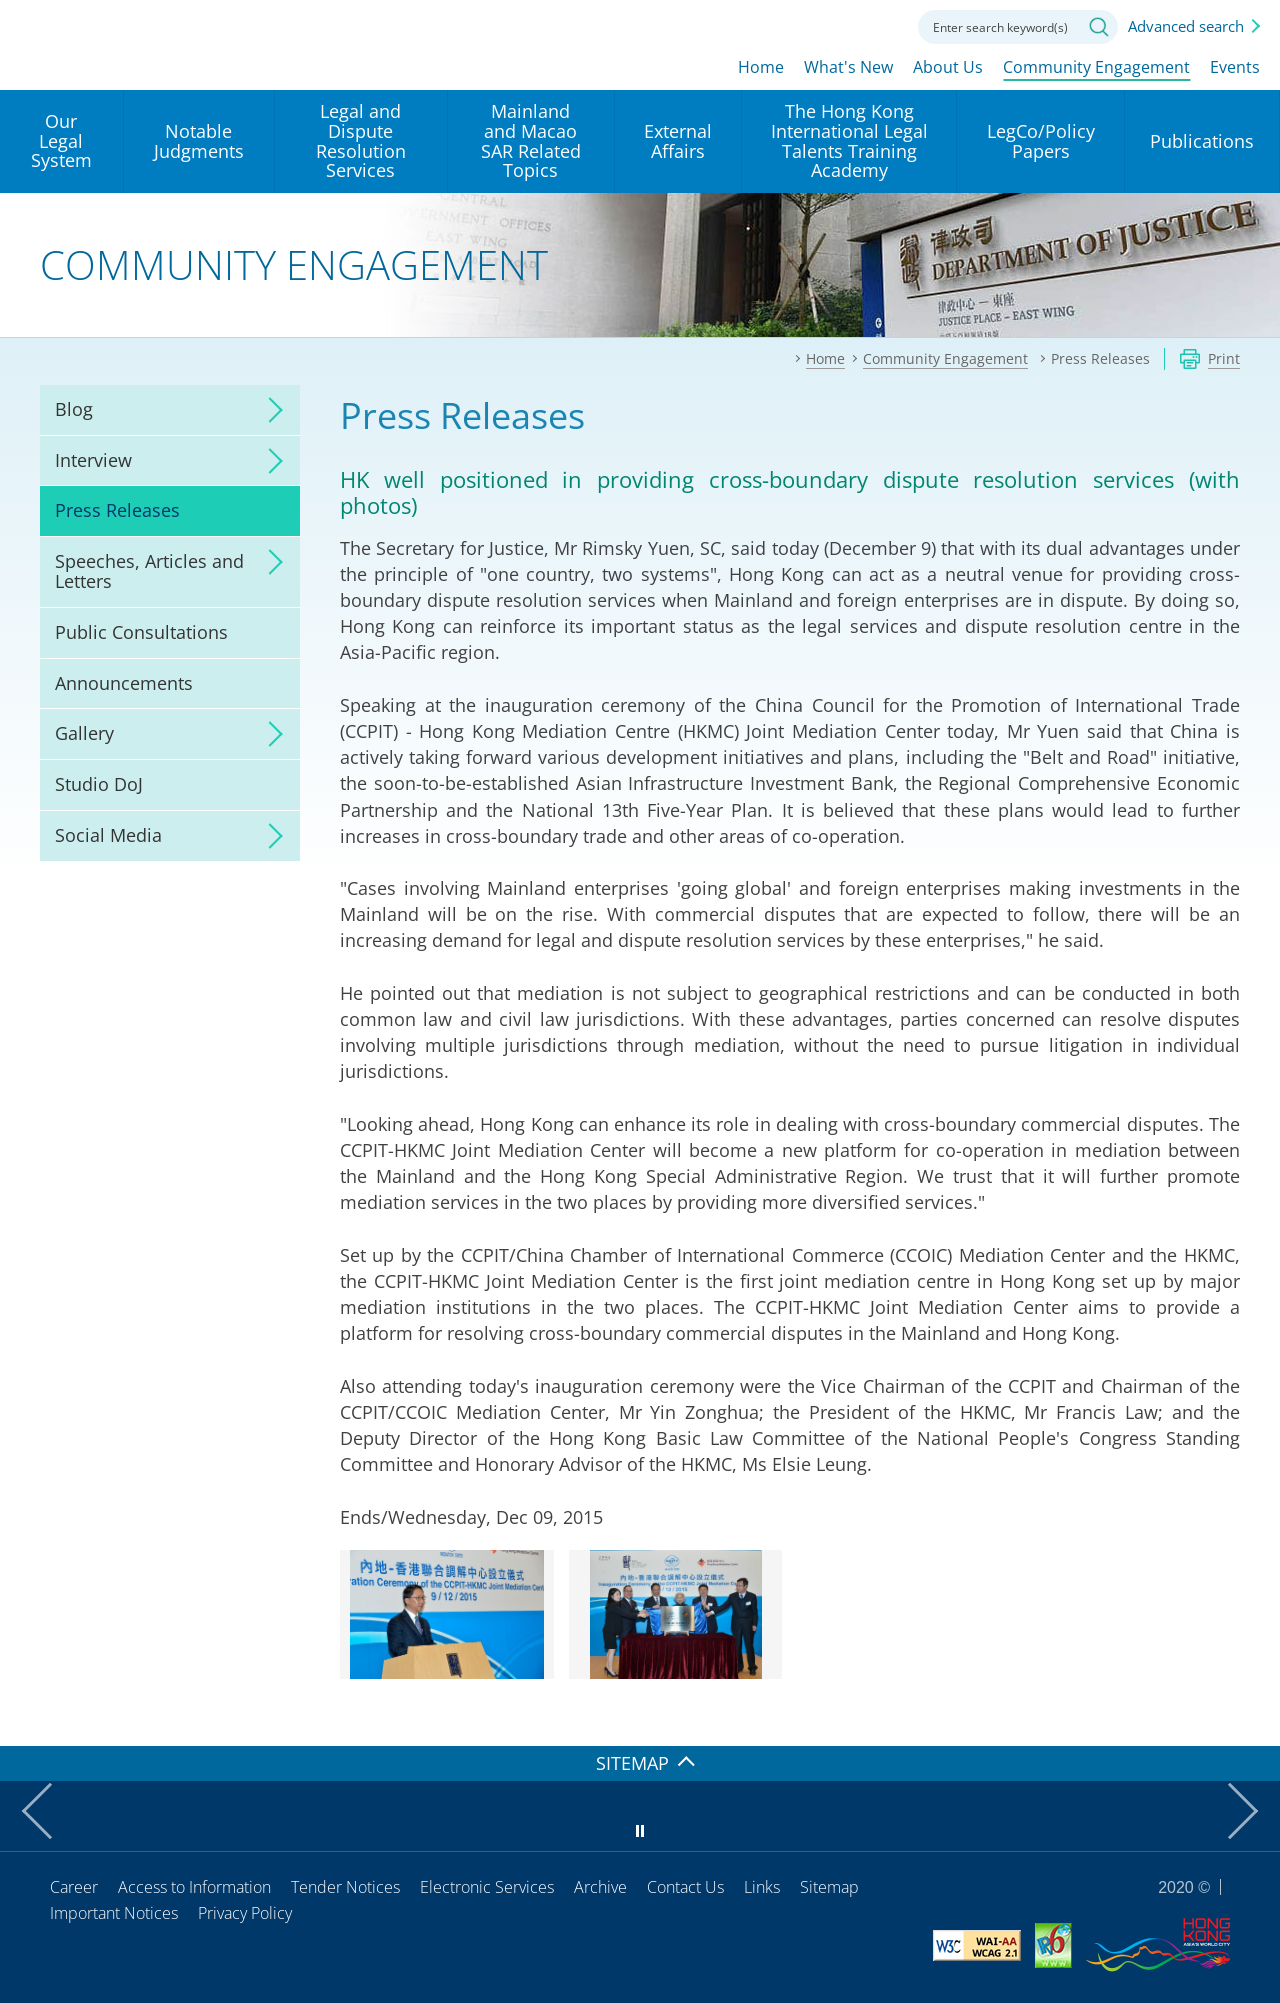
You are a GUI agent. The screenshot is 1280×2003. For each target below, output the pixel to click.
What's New (848, 67)
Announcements (124, 683)
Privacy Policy (245, 1913)
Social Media (108, 835)
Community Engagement (1096, 67)
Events (1235, 67)
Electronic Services (487, 1887)
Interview (93, 460)
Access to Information (194, 1887)
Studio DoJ (99, 784)
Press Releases (117, 510)
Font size (823, 25)
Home (761, 67)
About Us (948, 67)
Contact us (878, 25)
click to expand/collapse (270, 410)
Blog (74, 409)
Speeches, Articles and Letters (149, 571)
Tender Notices (345, 1887)
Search (1099, 27)
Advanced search (1186, 26)
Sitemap (829, 1887)
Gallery (84, 733)
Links (762, 1887)
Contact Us (685, 1887)
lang (768, 25)
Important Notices (114, 1913)
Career (74, 1887)
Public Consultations (141, 632)
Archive (600, 1887)
